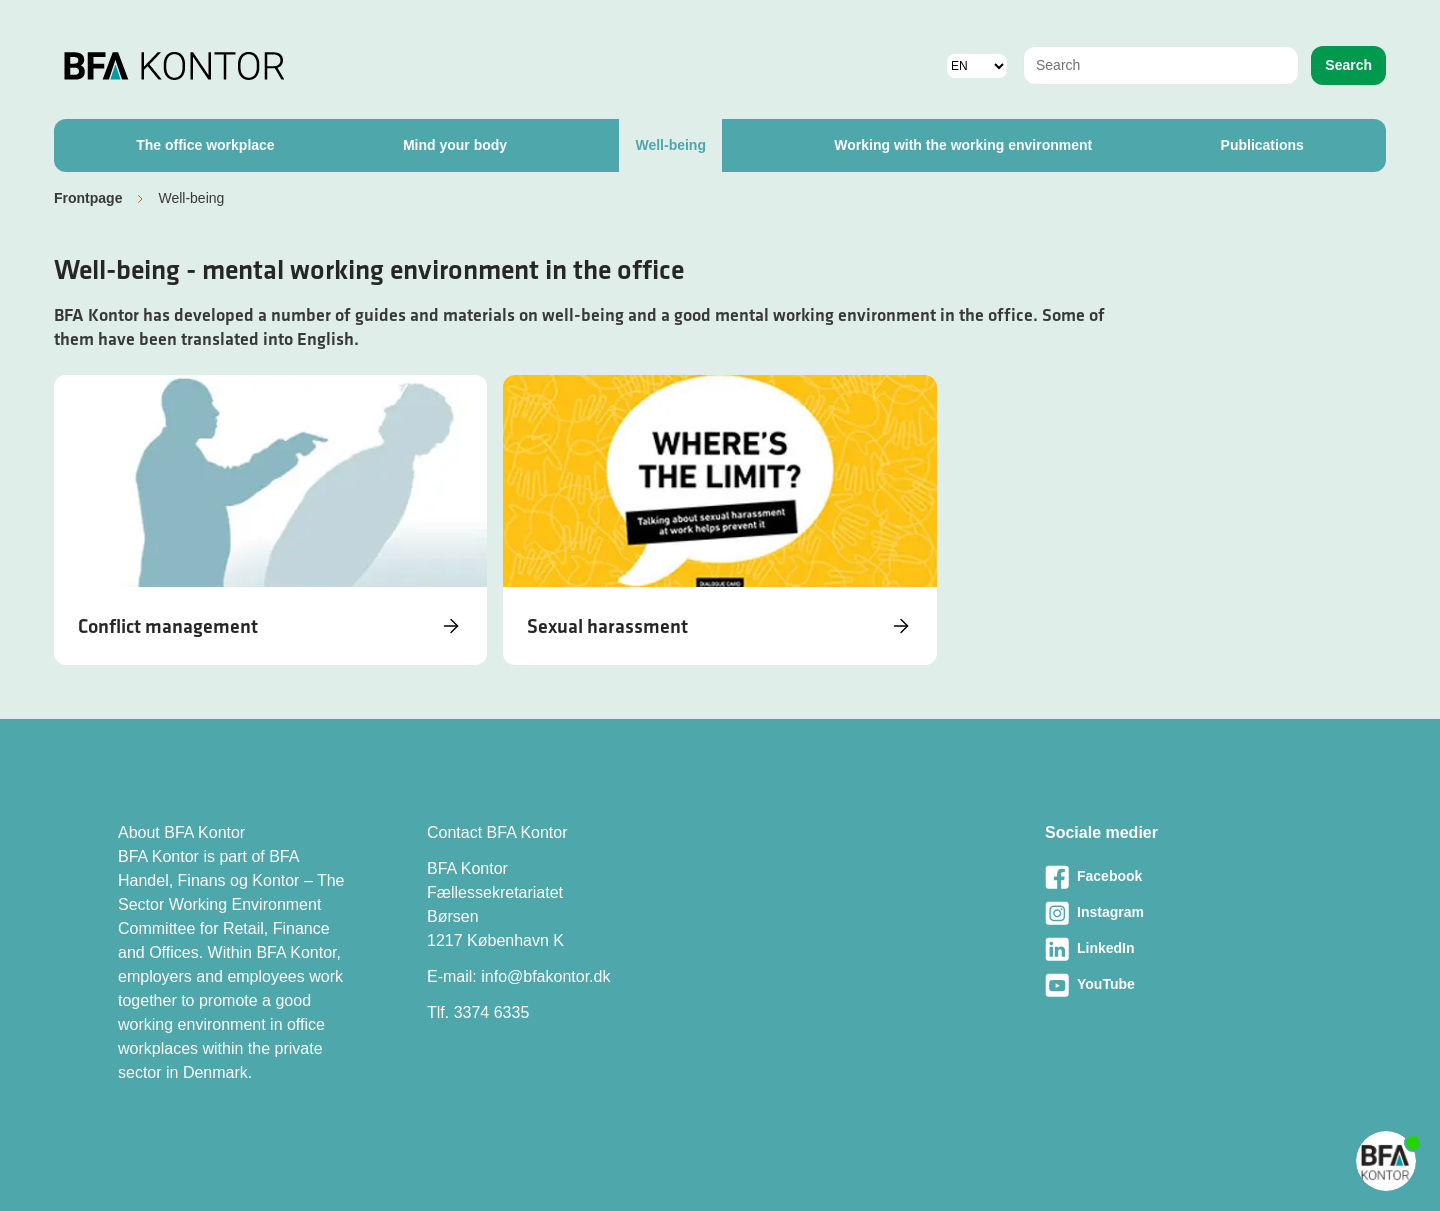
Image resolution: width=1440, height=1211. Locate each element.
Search (1348, 65)
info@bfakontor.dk (545, 976)
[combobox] (1161, 65)
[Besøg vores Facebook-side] (1183, 877)
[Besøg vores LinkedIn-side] (1183, 949)
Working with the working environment (963, 145)
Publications (1262, 145)
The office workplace (205, 145)
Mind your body (455, 145)
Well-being (670, 145)
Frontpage (88, 198)
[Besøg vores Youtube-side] (1183, 985)
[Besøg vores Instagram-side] (1183, 913)
